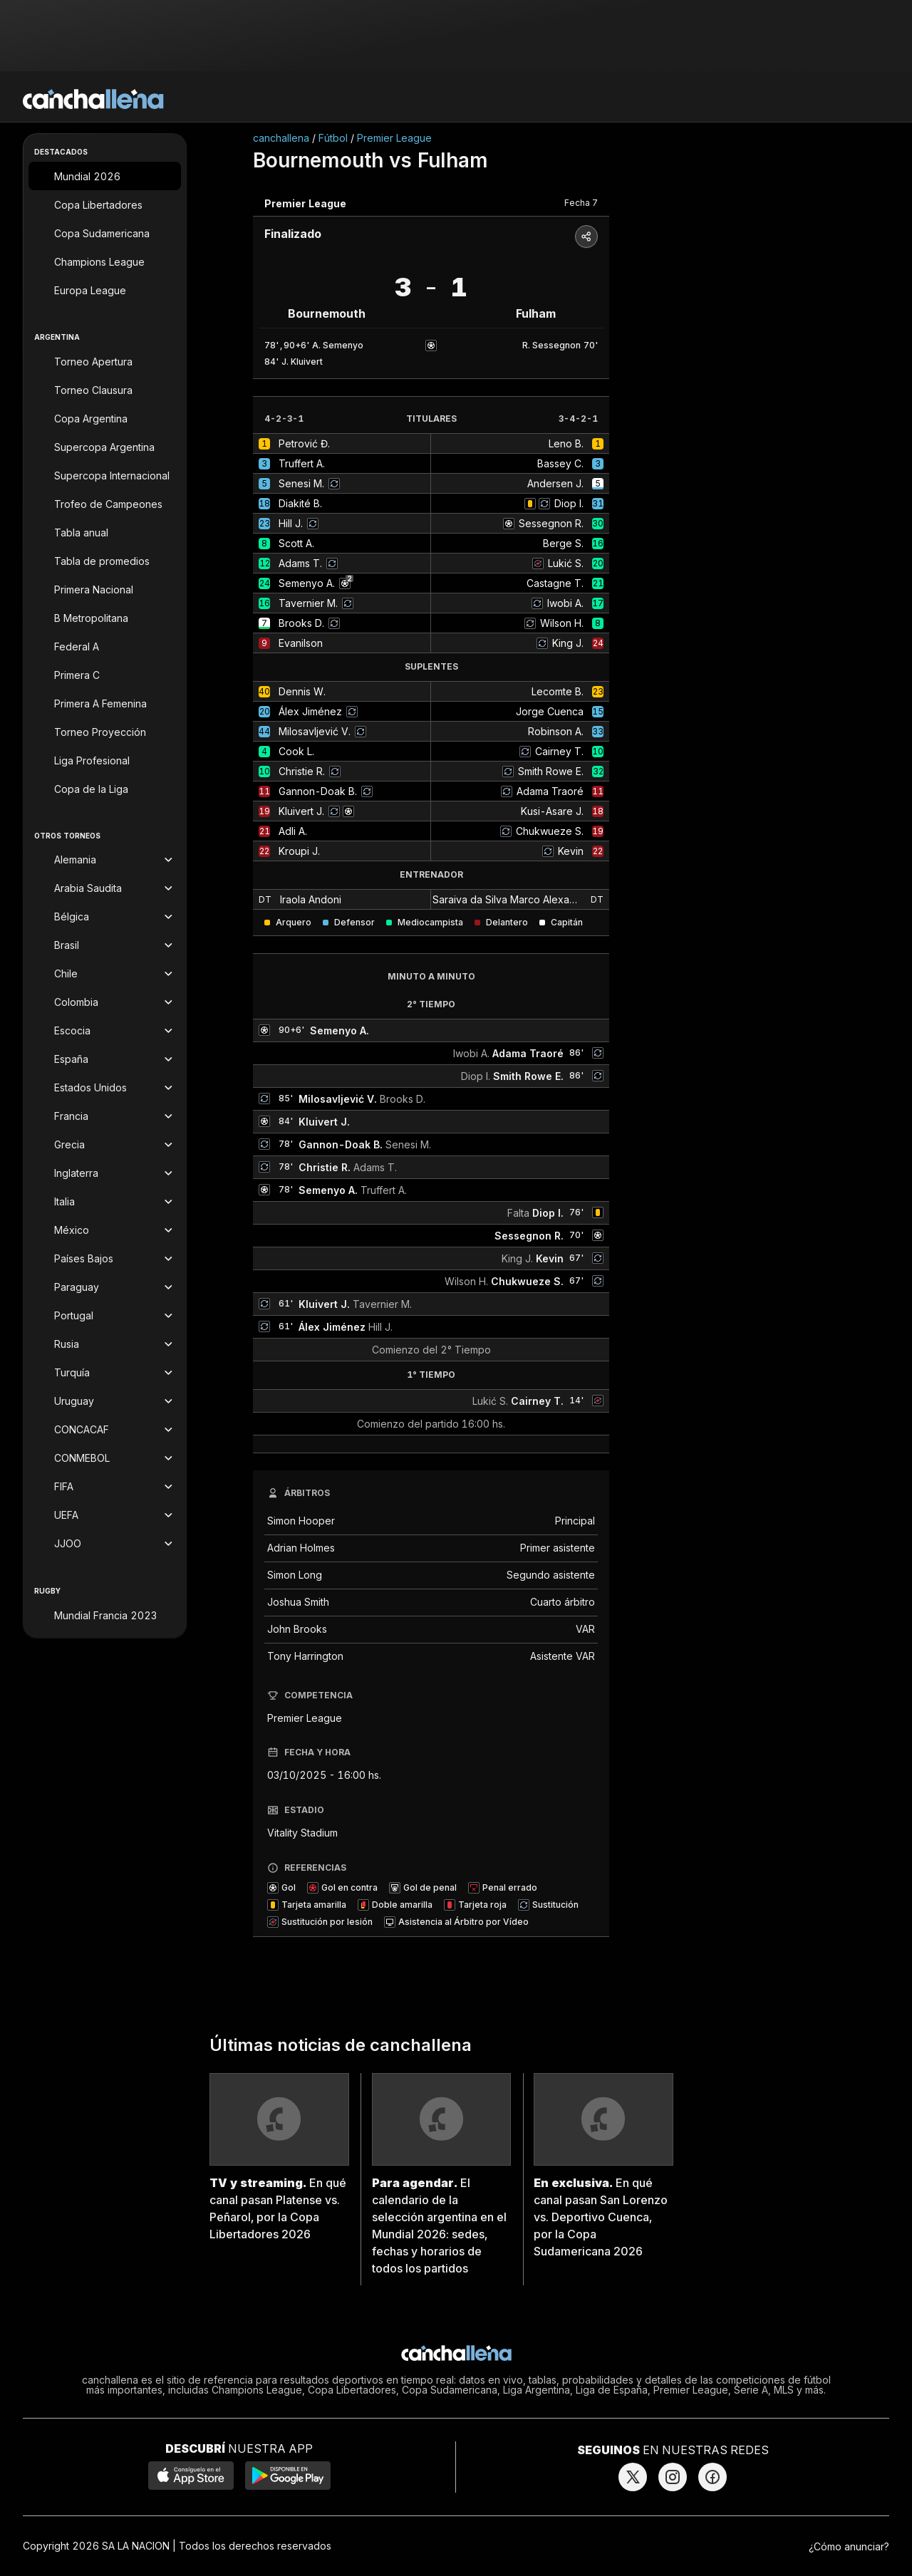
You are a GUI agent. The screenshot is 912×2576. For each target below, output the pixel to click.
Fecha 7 (581, 202)
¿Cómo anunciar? (849, 2546)
